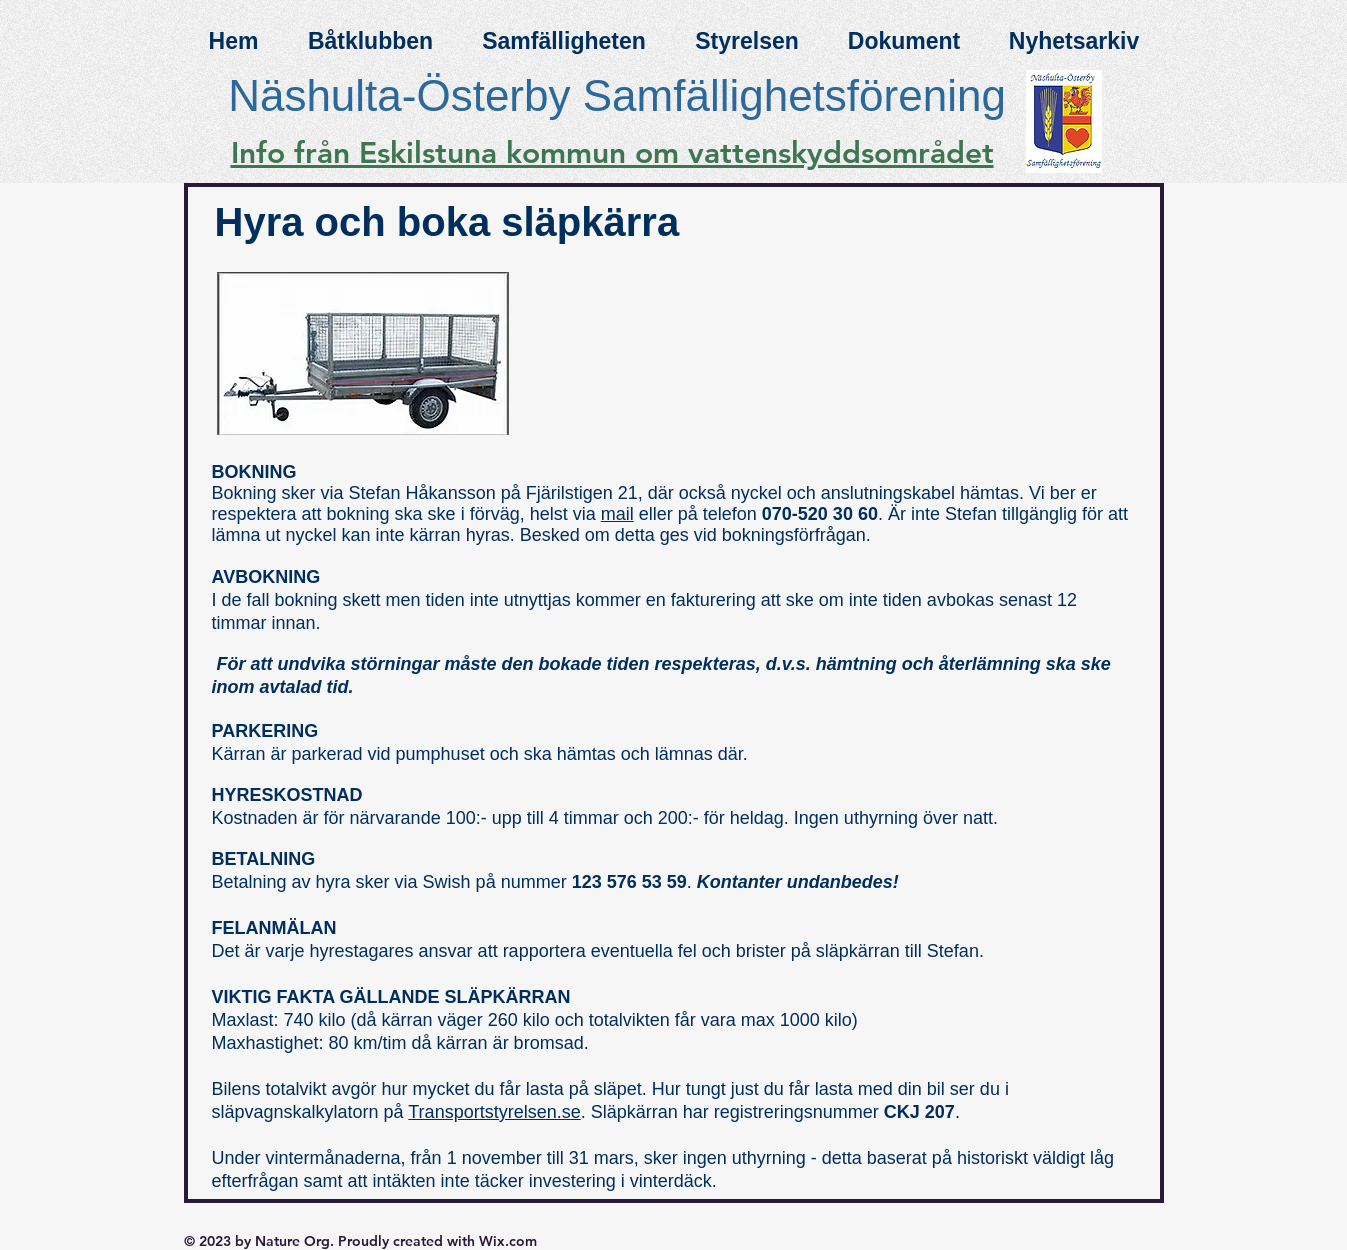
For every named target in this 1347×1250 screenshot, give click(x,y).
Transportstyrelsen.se (494, 1112)
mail (617, 514)
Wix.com (508, 1241)
